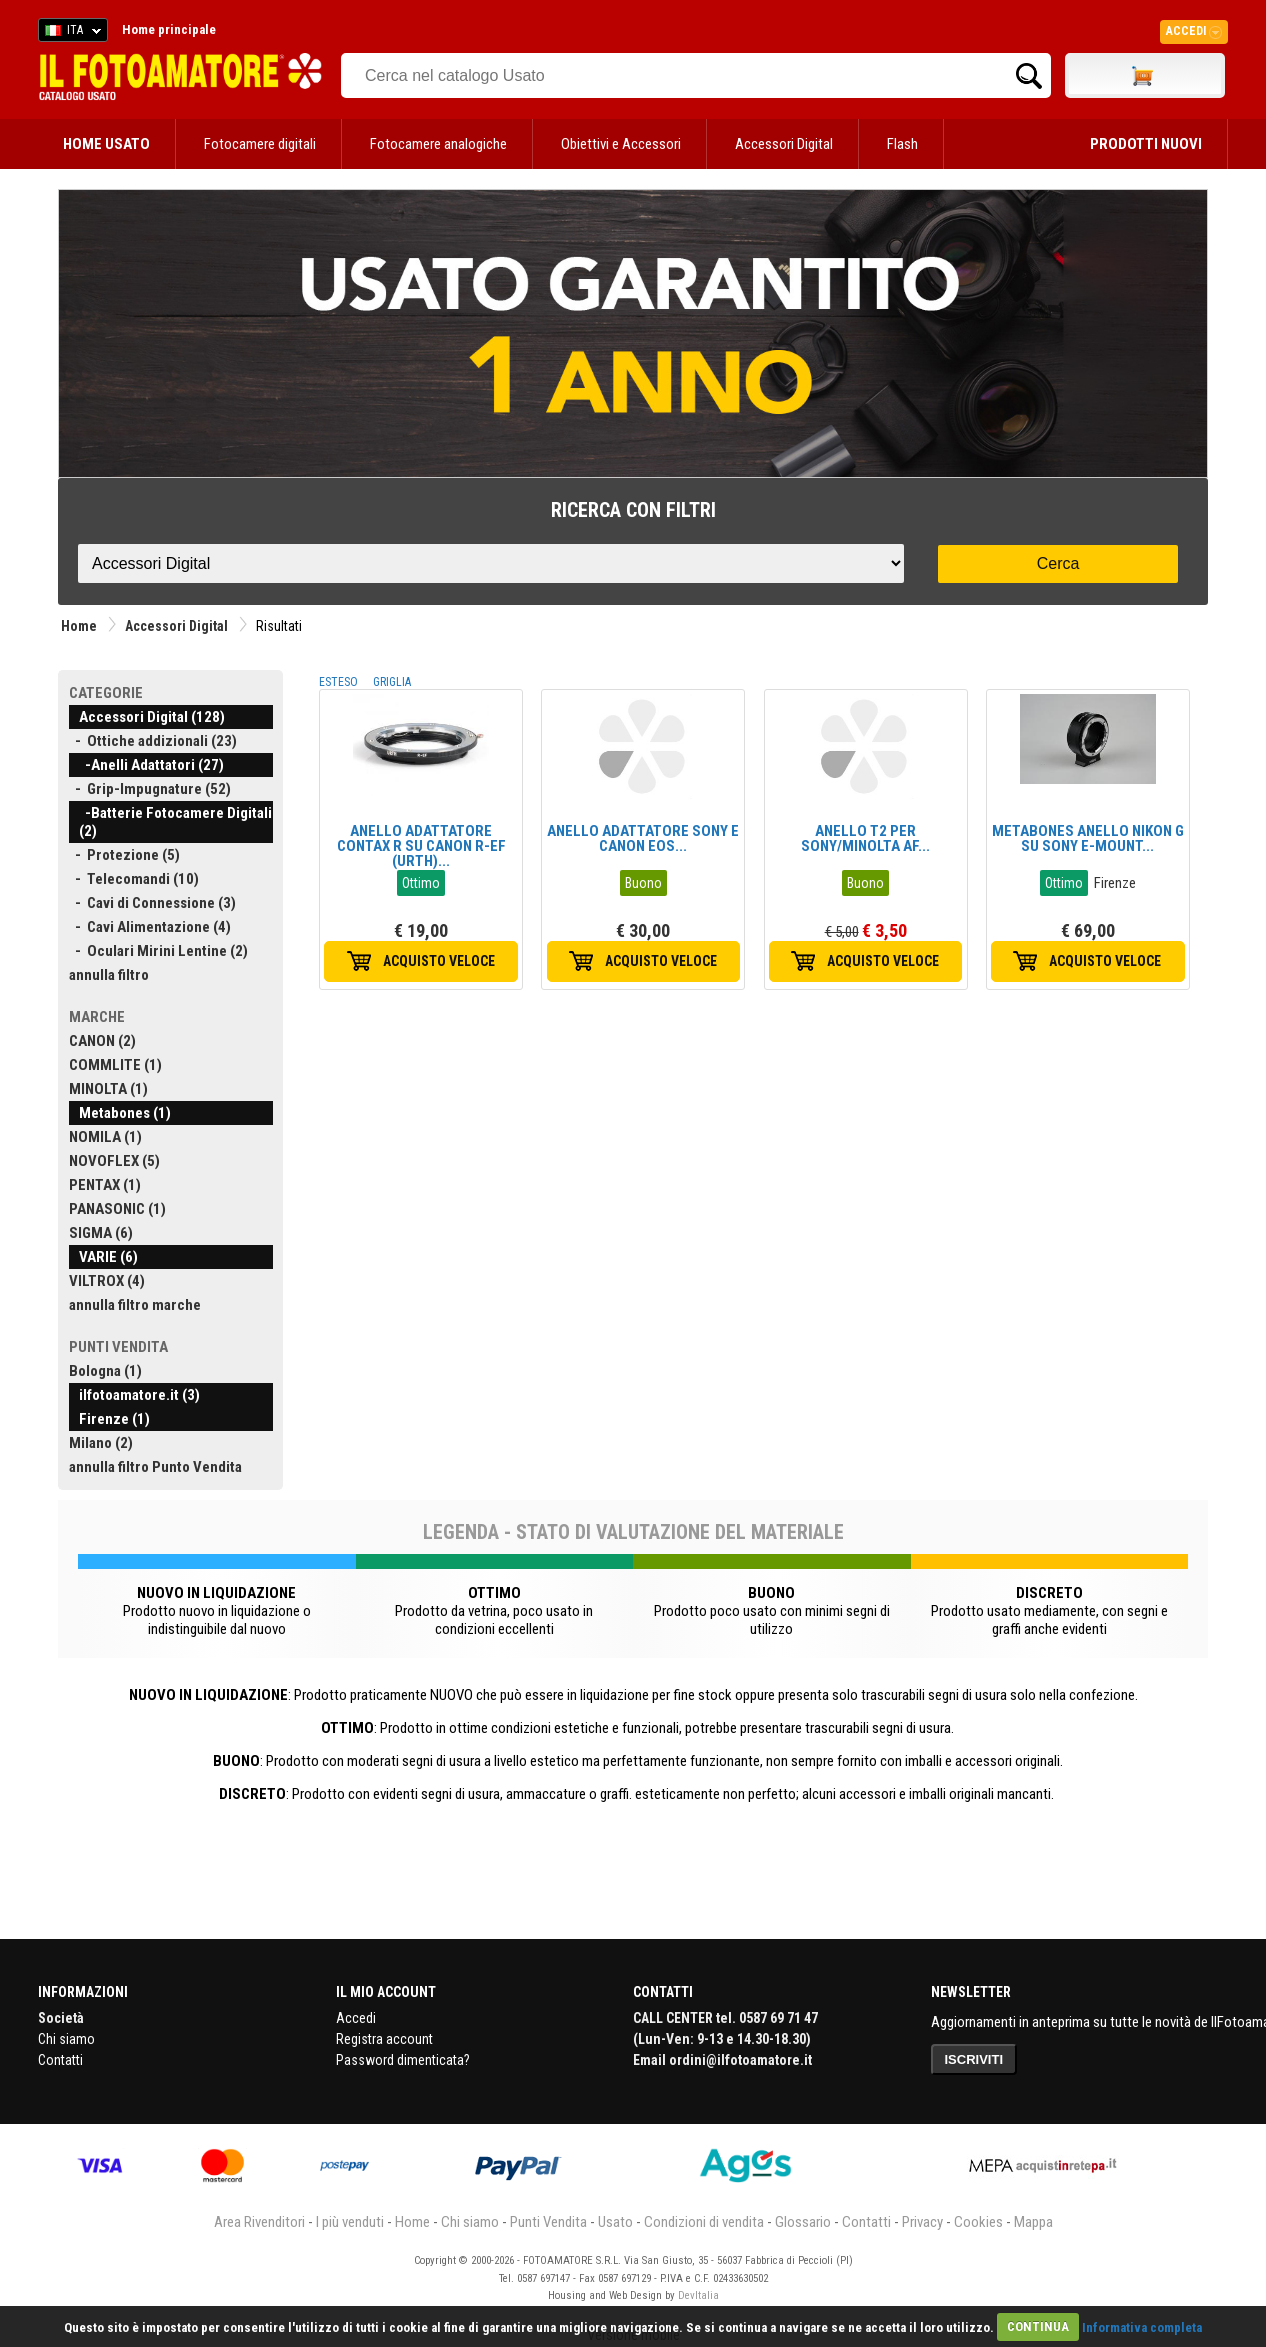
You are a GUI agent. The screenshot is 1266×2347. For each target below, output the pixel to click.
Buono (643, 883)
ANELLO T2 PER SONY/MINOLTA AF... (865, 838)
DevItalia (698, 2295)
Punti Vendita (548, 2222)
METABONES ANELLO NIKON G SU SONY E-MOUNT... (1088, 838)
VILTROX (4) (107, 1281)
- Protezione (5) (124, 855)
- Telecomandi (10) (134, 879)
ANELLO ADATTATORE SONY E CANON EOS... (643, 838)
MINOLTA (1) (108, 1089)
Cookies (978, 2222)
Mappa (1033, 2222)
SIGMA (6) (101, 1233)
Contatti (60, 2060)
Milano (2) (101, 1443)
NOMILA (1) (105, 1137)
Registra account (384, 2039)
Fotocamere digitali (260, 144)
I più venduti (350, 2222)
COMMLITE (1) (115, 1065)
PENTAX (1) (105, 1185)
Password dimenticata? (403, 2060)
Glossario (803, 2222)
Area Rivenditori (259, 2222)
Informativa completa (1142, 2326)
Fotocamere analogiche (438, 144)
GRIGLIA (392, 682)
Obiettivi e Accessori (621, 144)
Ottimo (421, 883)
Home (79, 626)
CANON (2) (102, 1041)
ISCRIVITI (974, 2059)
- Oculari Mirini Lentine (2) (158, 951)
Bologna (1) (105, 1371)
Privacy (922, 2222)
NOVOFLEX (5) (114, 1161)
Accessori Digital (784, 144)
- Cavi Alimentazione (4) (150, 927)
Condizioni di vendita (704, 2222)
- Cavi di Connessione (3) (152, 903)
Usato (615, 2222)
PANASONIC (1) (117, 1209)
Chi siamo (66, 2039)
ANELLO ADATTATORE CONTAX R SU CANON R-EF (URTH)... (421, 846)
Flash (902, 144)
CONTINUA (1038, 2326)
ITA (69, 33)
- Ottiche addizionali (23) (153, 741)
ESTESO (338, 682)
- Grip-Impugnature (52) (150, 789)
